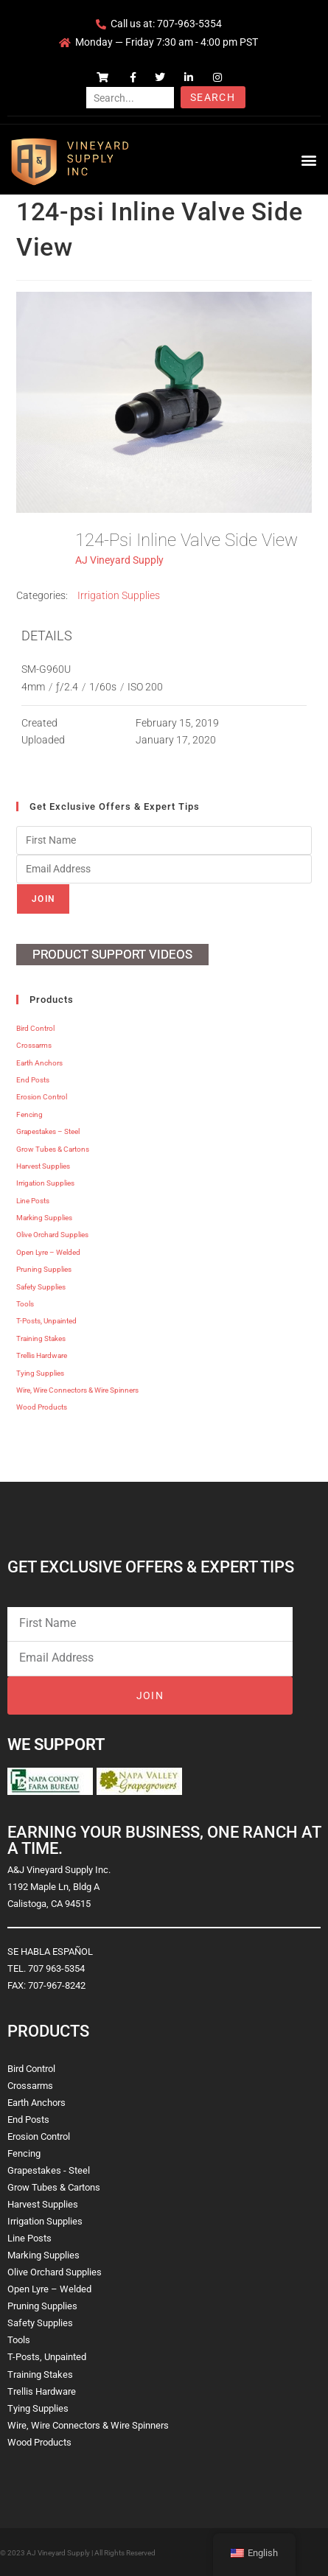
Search (212, 97)
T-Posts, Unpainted (46, 1321)
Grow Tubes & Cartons (52, 1149)
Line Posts (32, 1200)
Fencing (29, 1114)
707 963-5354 (56, 1968)
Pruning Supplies (43, 1269)
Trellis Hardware (41, 1355)
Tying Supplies (40, 1373)
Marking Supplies (44, 1217)
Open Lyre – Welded (48, 1252)
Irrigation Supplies (118, 595)
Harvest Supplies (43, 1166)
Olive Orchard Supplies (52, 1234)
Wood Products (41, 1407)
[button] (308, 159)
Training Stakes (41, 1338)
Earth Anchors (39, 1063)
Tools (25, 1304)
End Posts (32, 1080)
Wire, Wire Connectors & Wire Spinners (77, 1390)
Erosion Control (41, 1097)
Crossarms (34, 1045)
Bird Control (35, 1028)
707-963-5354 (189, 23)
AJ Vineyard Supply (119, 560)
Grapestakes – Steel (48, 1131)
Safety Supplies (41, 1287)
